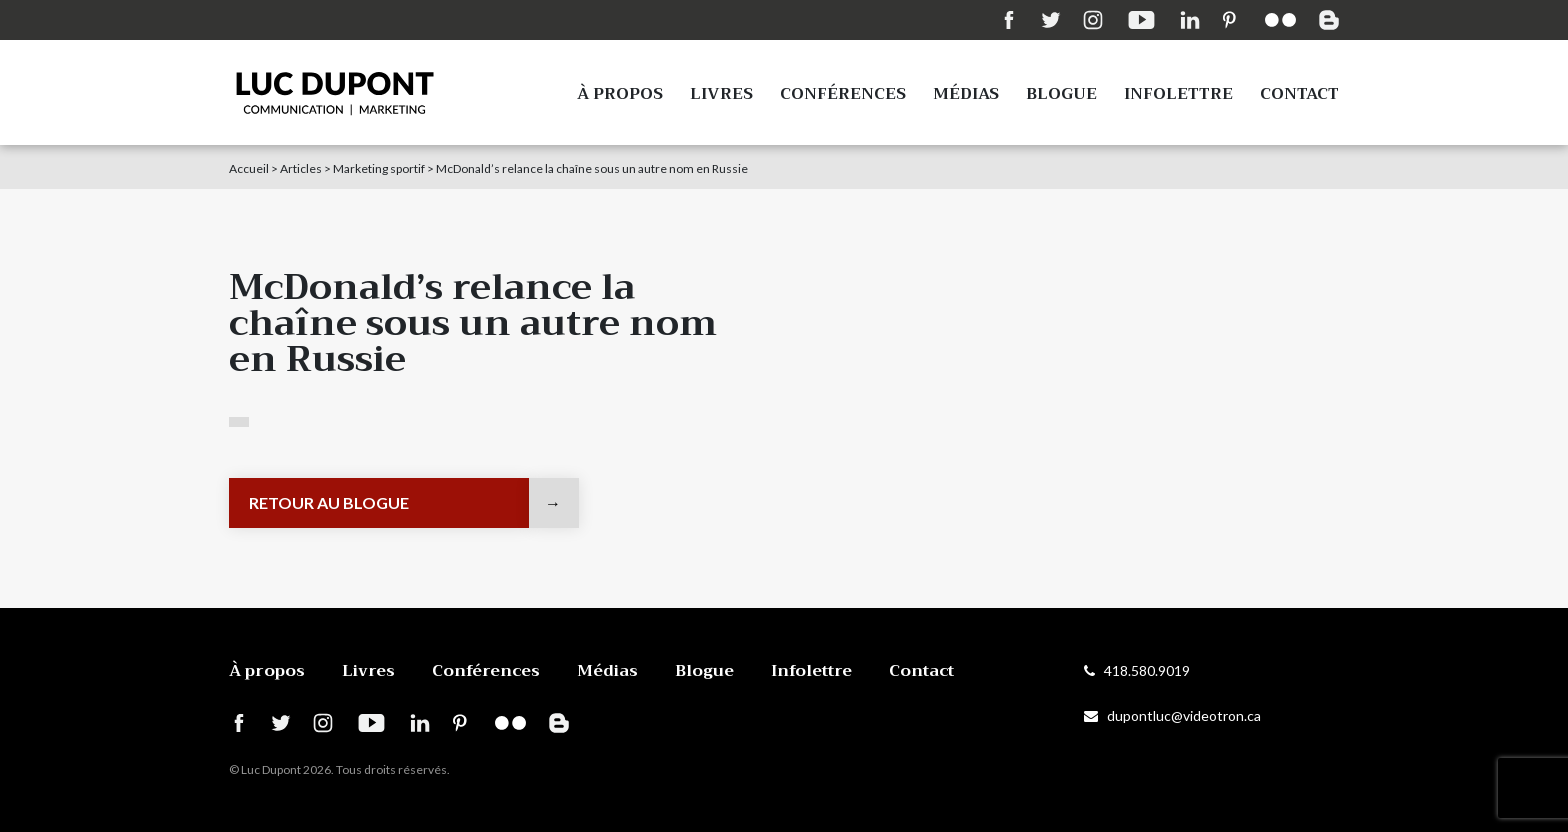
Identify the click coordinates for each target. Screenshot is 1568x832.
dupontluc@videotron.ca (1172, 715)
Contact (1299, 94)
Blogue (1061, 94)
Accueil (249, 168)
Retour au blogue (329, 502)
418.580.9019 (1137, 670)
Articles (301, 168)
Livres (721, 94)
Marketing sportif (379, 168)
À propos (620, 94)
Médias (966, 94)
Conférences (843, 94)
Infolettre (1178, 94)
